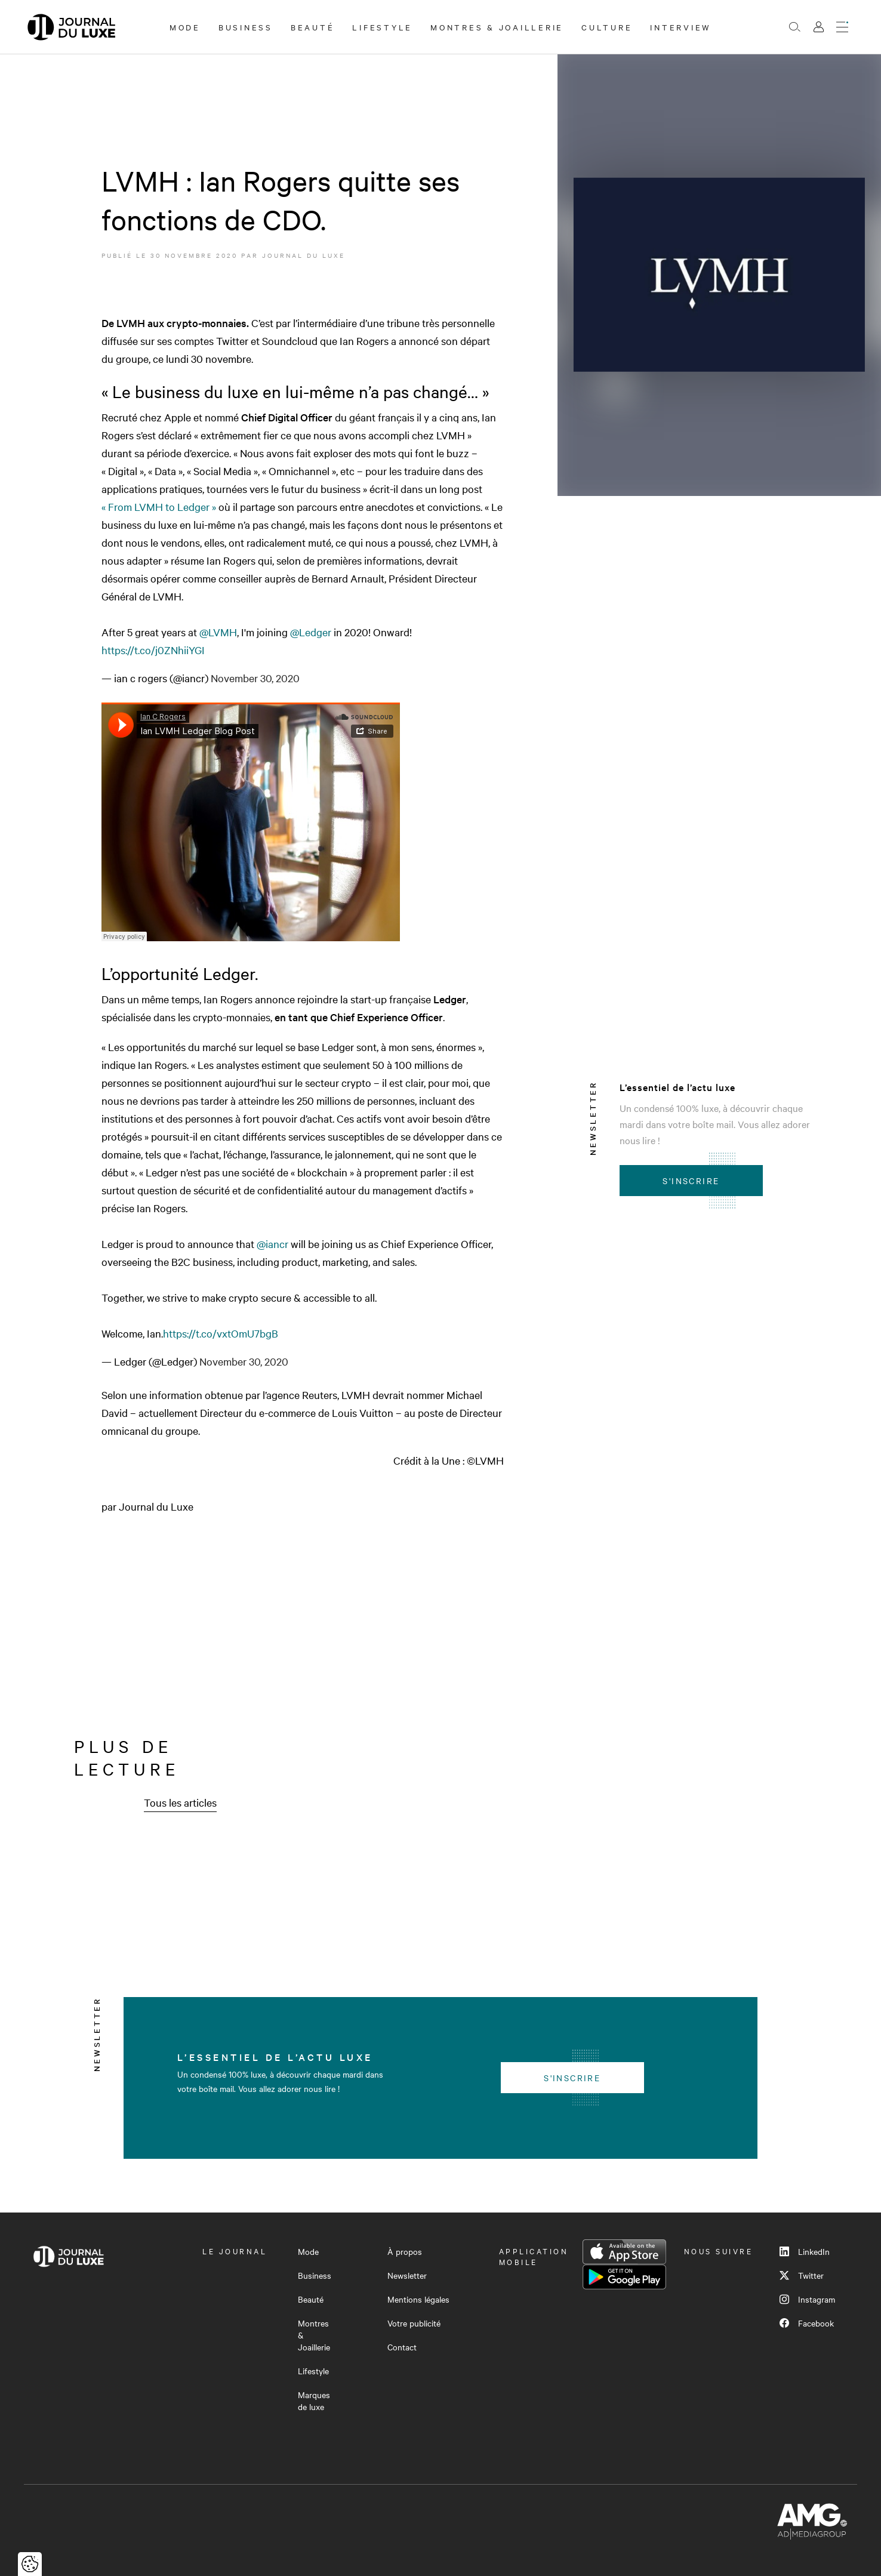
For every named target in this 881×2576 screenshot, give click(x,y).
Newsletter (407, 2275)
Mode (185, 26)
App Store (624, 2251)
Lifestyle (382, 26)
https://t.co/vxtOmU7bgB (220, 1333)
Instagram (807, 2299)
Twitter (802, 2275)
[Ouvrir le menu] (842, 27)
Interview (680, 26)
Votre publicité (413, 2323)
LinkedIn (805, 2251)
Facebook (807, 2323)
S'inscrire (691, 1181)
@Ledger (310, 632)
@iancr (272, 1243)
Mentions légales (418, 2299)
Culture (606, 26)
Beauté (313, 26)
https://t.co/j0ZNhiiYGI (153, 650)
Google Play (624, 2277)
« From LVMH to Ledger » (158, 506)
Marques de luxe (314, 2400)
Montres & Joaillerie (496, 26)
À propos (404, 2251)
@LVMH (218, 632)
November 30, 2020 (255, 678)
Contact (402, 2347)
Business (245, 26)
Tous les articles (180, 1802)
